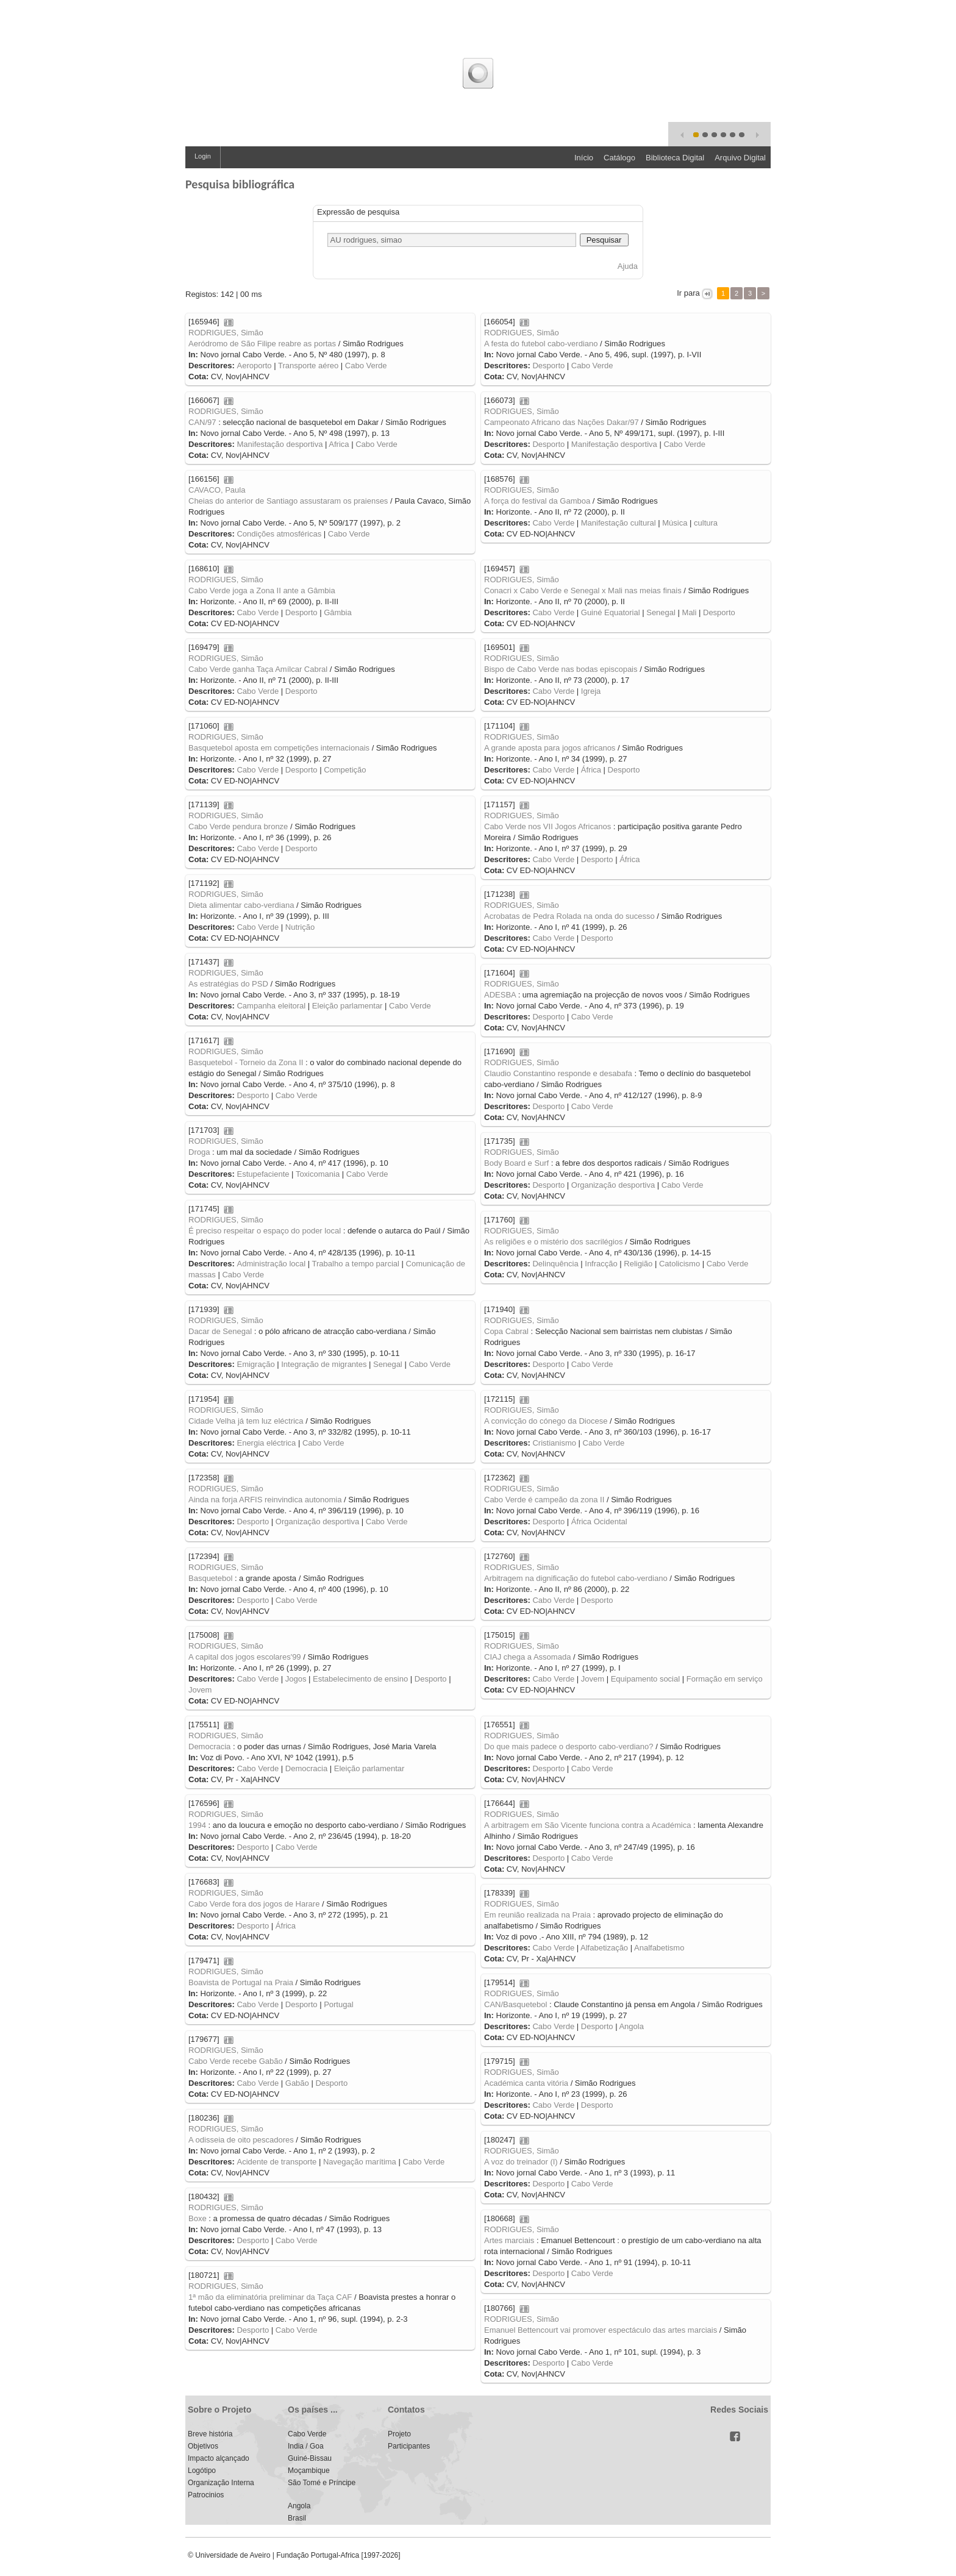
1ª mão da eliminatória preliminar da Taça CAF (270, 2297)
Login (202, 156)
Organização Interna (221, 2482)
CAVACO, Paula (216, 489)
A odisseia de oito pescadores (241, 2139)
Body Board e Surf (516, 1163)
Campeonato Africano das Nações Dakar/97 (561, 422)
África (591, 769)
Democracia (209, 1746)
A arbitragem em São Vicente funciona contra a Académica (587, 1825)
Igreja (591, 691)
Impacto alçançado (218, 2458)
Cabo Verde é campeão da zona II (544, 1499)
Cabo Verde (366, 365)
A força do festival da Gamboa (537, 500)
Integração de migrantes (323, 1364)
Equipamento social (645, 1678)
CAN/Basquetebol (515, 2004)
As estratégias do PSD (228, 983)
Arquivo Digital (740, 157)
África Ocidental (599, 1521)
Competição (345, 769)
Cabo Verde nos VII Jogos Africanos (547, 826)
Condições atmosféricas (279, 533)
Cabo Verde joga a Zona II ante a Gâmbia (261, 590)
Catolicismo (679, 1263)
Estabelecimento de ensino (360, 1678)
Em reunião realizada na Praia (537, 1914)
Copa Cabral (506, 1331)
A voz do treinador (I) (521, 2161)
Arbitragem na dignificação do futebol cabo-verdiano (576, 1578)
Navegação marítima (359, 2161)
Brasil (297, 2518)
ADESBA (500, 994)
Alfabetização (604, 1947)
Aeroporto (254, 365)
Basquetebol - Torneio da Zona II (245, 1062)
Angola (631, 2026)
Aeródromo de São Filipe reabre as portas (262, 343)
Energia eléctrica (266, 1442)
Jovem (200, 1689)
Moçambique (309, 2470)
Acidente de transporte (276, 2161)
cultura (706, 522)
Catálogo (619, 157)
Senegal (661, 612)
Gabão (297, 2083)
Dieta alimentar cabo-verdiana (241, 905)
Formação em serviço (725, 1678)
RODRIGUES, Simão (225, 332)
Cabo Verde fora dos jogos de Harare (253, 1903)
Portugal (338, 2004)
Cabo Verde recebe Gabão (235, 2061)
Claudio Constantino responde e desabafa (558, 1073)
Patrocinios (206, 2495)
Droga (199, 1152)
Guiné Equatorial (610, 612)
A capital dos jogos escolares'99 (244, 1656)
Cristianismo (554, 1442)
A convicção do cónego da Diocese (545, 1420)
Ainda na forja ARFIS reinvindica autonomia (264, 1499)
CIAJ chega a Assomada (527, 1656)
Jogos (296, 1678)
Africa (339, 444)
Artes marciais (509, 2240)
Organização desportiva (613, 1185)
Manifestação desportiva (280, 444)
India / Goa (306, 2446)
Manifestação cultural (618, 522)
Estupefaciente (263, 1174)
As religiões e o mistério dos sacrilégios (553, 1241)
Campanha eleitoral (271, 1005)
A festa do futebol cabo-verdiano (541, 343)
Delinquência (555, 1263)
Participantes (409, 2446)
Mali (689, 612)
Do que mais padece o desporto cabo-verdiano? (569, 1746)
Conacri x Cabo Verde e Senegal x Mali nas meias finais (583, 590)
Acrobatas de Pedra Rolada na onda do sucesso (569, 916)
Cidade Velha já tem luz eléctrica (246, 1420)
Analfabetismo (659, 1947)
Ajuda (628, 266)
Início (583, 157)
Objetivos (203, 2446)
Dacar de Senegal (220, 1331)
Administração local (271, 1263)
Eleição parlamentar (347, 1005)
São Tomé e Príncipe (321, 2482)
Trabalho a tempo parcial (355, 1263)
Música (674, 522)
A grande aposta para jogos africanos (549, 747)
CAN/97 (202, 422)
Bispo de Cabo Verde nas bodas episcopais (561, 669)
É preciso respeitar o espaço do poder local (264, 1230)
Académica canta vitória (526, 2083)
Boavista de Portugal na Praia (240, 1982)
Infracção (601, 1263)
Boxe (197, 2218)
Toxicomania (318, 1174)
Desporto (548, 365)
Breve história (210, 2434)
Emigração (255, 1364)
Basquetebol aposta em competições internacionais (278, 747)
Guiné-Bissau (310, 2458)
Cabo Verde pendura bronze (238, 826)
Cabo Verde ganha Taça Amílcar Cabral (257, 669)
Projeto (399, 2434)
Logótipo (202, 2470)
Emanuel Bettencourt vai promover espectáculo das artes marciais (600, 2330)
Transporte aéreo (308, 365)
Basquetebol (210, 1578)
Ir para (688, 293)
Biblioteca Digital (675, 157)
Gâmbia (338, 612)
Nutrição (300, 927)
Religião (638, 1263)
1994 (197, 1825)
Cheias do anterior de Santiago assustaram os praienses (288, 500)
